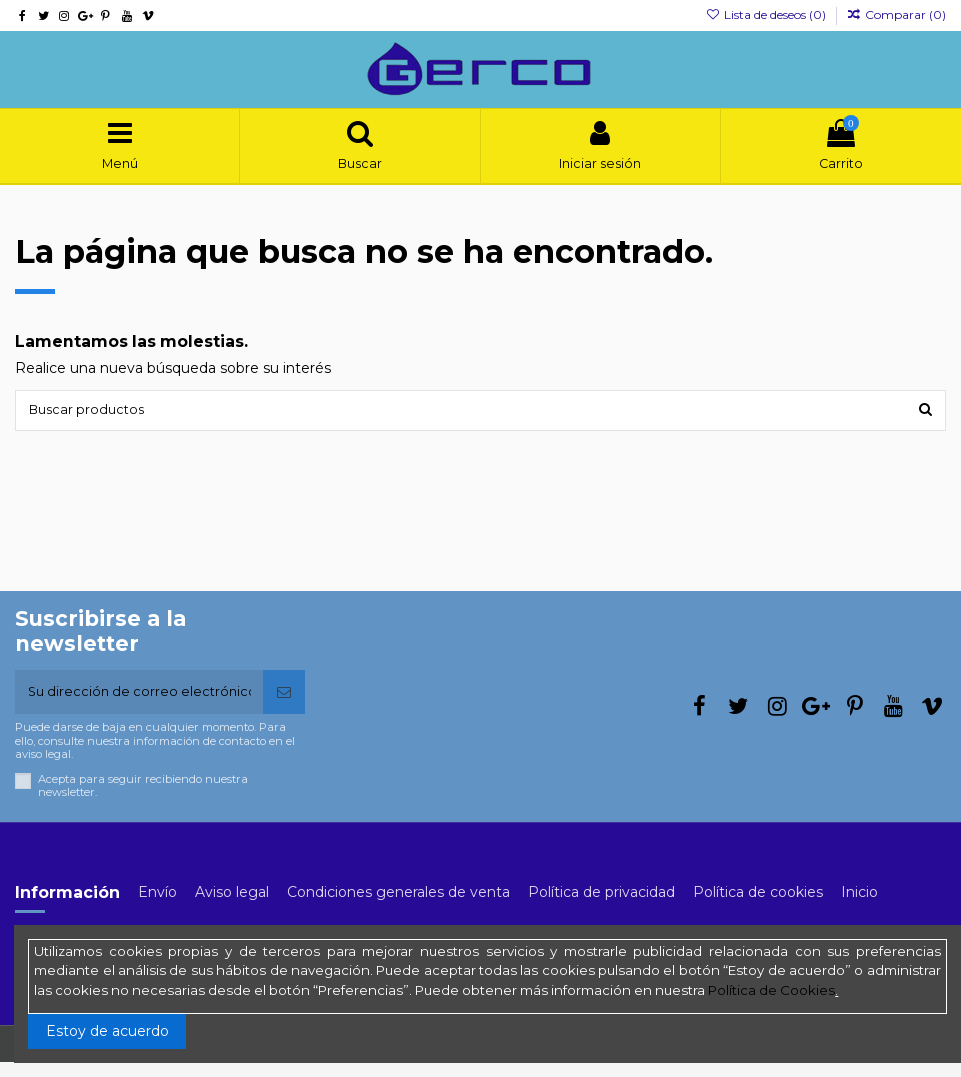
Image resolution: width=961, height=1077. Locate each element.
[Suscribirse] (284, 704)
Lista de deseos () (766, 14)
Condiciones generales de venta (398, 906)
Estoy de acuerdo (107, 1031)
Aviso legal (232, 906)
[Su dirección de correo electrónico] (139, 704)
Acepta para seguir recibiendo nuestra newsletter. (143, 800)
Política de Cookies (771, 990)
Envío (157, 906)
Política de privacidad (601, 906)
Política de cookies (758, 906)
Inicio (859, 906)
